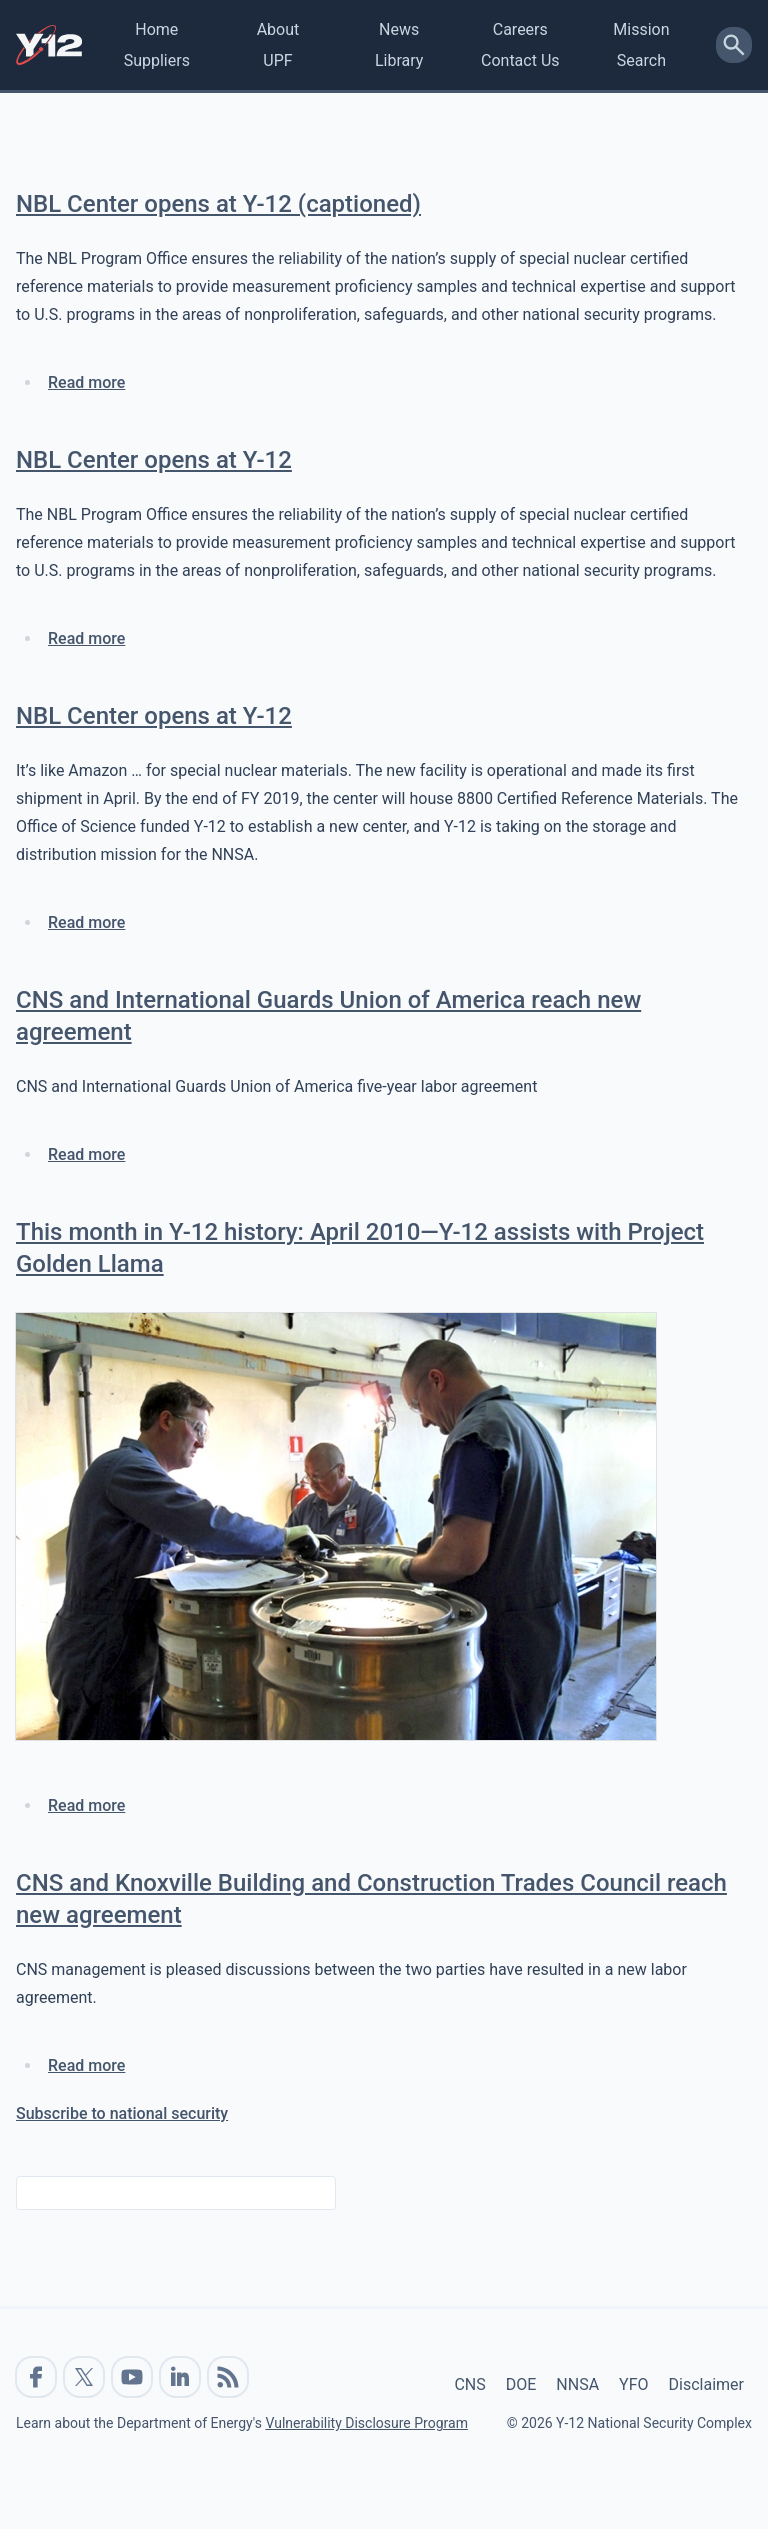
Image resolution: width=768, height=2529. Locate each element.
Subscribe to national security (122, 2113)
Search (641, 60)
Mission (641, 29)
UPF (277, 60)
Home (156, 29)
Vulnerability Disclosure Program (366, 2423)
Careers (520, 29)
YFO (633, 2384)
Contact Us (520, 60)
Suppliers (157, 60)
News (399, 29)
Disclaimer (706, 2384)
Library (399, 60)
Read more (86, 382)
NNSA (577, 2384)
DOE (521, 2384)
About (278, 29)
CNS (469, 2384)
